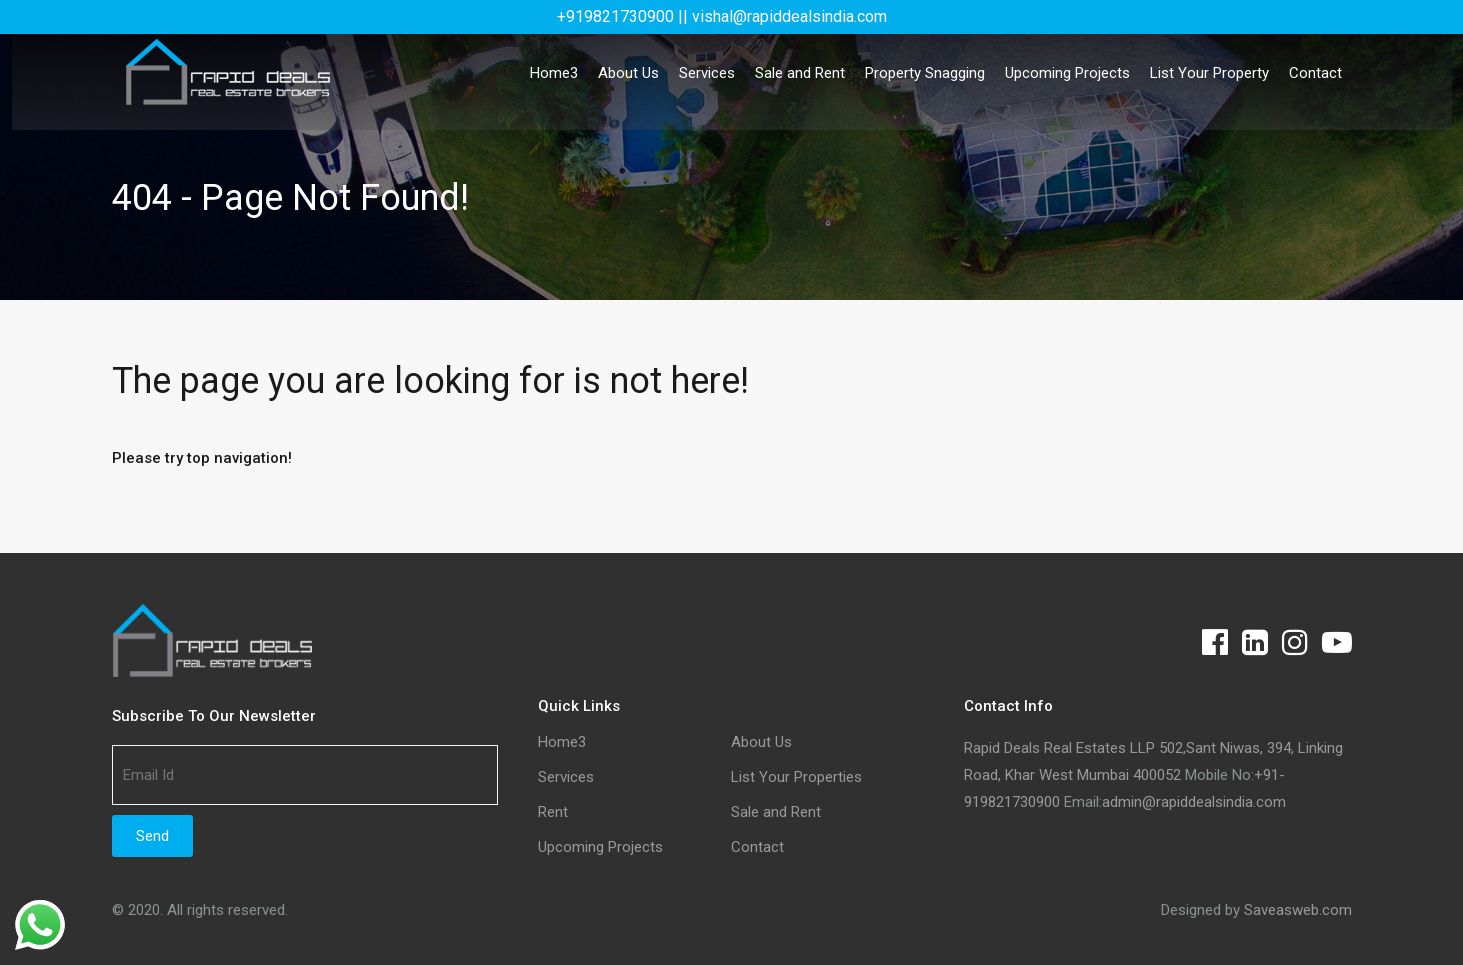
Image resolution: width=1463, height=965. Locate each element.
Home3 (554, 73)
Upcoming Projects (1067, 73)
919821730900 (1012, 802)
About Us (628, 73)
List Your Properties (796, 777)
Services (707, 73)
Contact (1315, 73)
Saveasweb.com (1298, 910)
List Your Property (1209, 73)
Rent (553, 812)
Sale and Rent (800, 73)
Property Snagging (925, 73)
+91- (1269, 775)
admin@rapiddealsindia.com (1194, 802)
